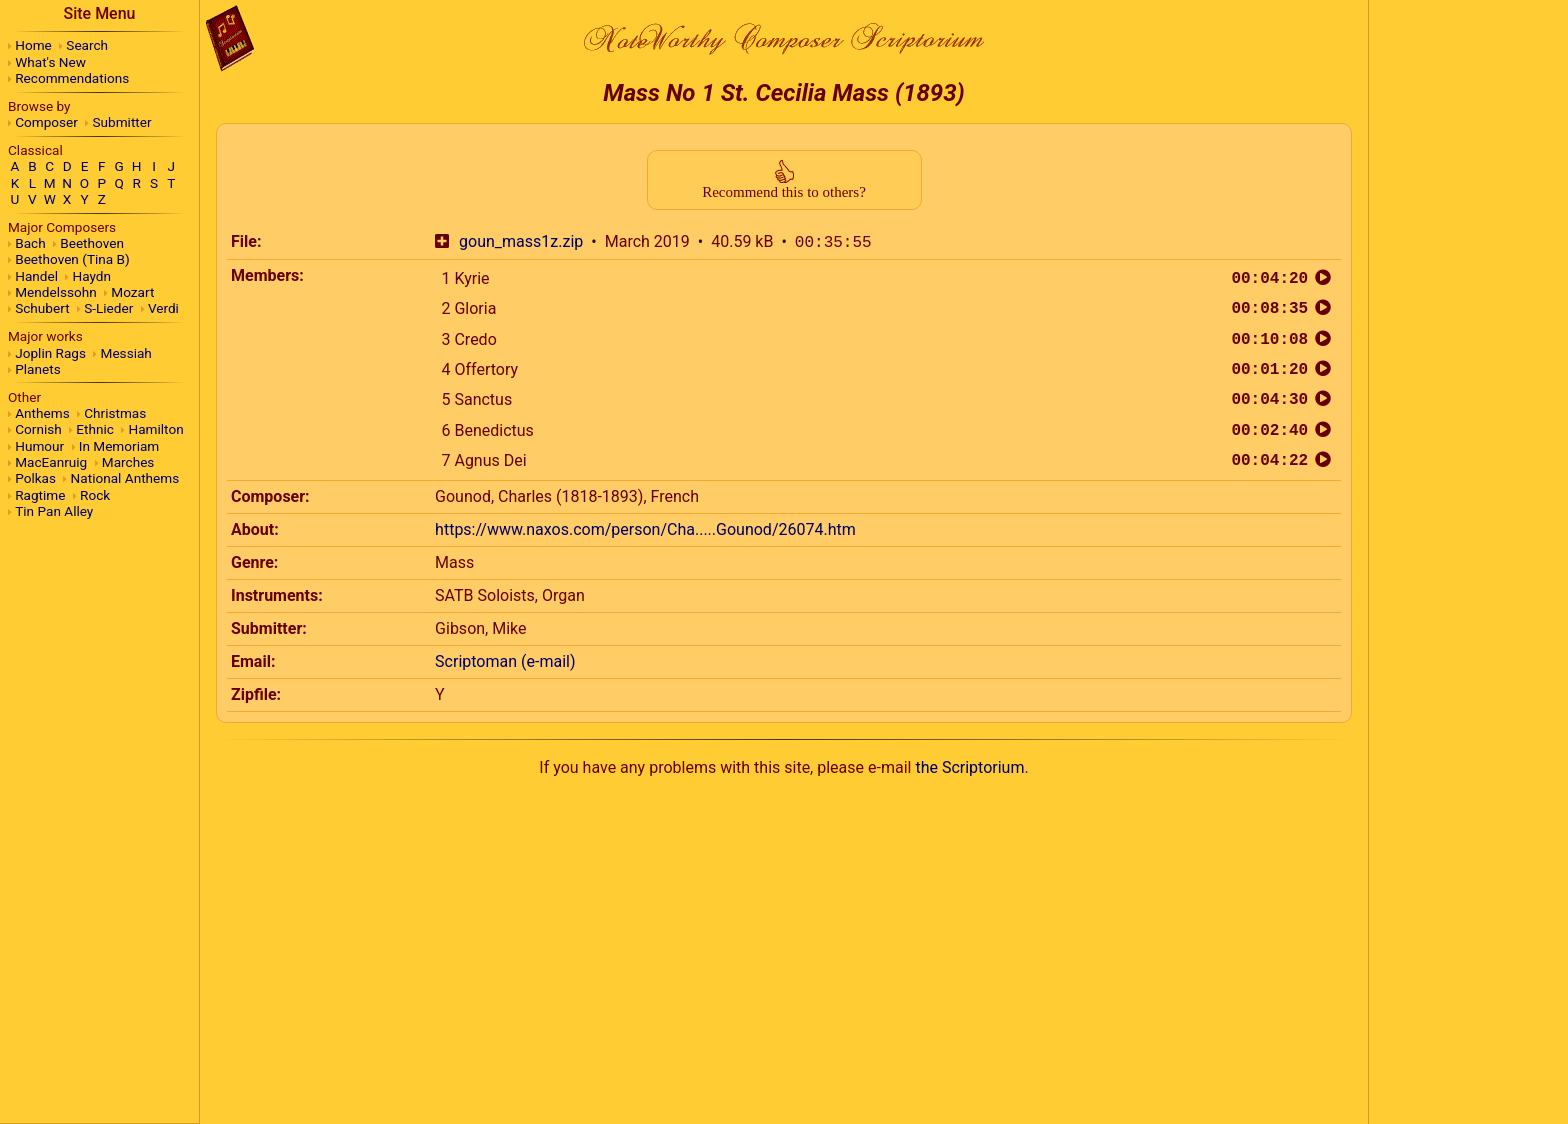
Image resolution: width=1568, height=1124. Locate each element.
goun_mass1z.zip (521, 242)
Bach (30, 243)
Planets (37, 369)
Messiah (126, 353)
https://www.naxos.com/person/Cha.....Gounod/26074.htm (645, 529)
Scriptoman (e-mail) (505, 661)
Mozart (132, 292)
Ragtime (40, 495)
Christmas (115, 413)
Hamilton (155, 429)
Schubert (42, 308)
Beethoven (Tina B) (72, 259)
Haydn (92, 276)
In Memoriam (119, 446)
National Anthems (125, 478)
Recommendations (72, 78)
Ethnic (95, 429)
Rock (95, 495)
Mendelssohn (56, 292)
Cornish (38, 429)
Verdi (163, 308)
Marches (128, 462)
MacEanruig (51, 462)
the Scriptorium (969, 767)
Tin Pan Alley (54, 511)
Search (87, 45)
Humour (39, 446)
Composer (46, 122)
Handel (36, 276)
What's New (50, 62)
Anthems (42, 413)
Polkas (35, 478)
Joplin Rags (50, 353)
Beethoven (92, 243)
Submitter (122, 122)
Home (33, 45)
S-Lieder (108, 308)
